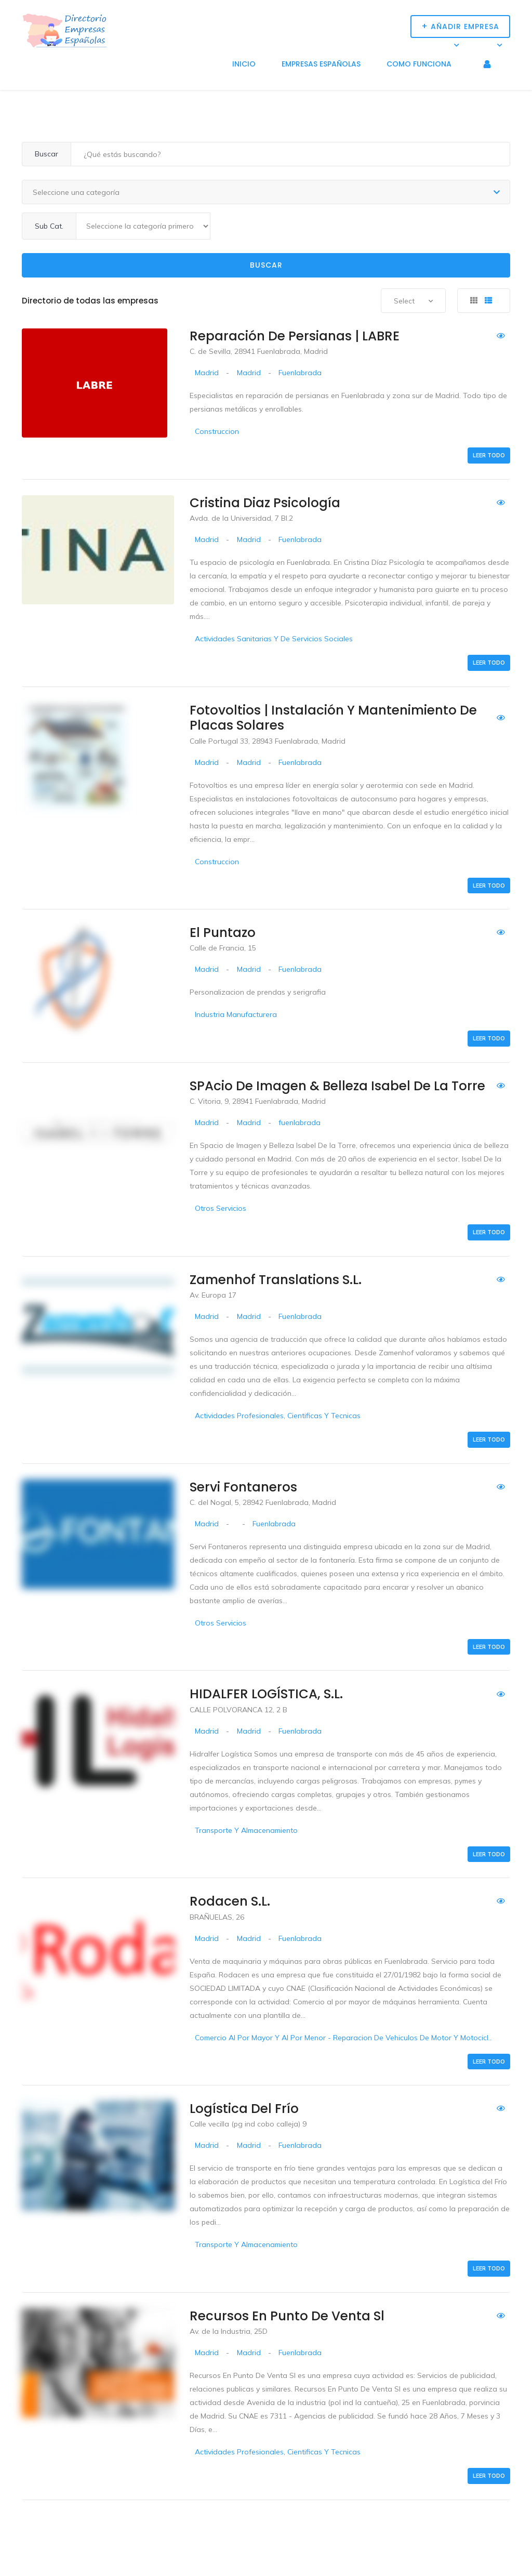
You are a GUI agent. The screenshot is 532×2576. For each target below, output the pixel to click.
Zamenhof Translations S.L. (276, 1279)
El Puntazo (223, 932)
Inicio (244, 64)
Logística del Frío (244, 2108)
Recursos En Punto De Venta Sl (287, 2315)
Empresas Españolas (321, 64)
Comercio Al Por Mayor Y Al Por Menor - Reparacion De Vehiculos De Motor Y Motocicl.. (343, 2037)
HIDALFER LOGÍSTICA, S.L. (266, 1693)
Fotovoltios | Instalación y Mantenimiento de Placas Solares (333, 718)
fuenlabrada (299, 1122)
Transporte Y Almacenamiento (246, 1830)
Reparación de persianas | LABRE (295, 336)
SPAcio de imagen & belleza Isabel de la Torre (337, 1085)
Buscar (266, 265)
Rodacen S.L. (230, 1901)
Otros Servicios (220, 1208)
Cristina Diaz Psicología (265, 502)
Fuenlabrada (300, 372)
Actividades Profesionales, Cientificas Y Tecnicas (278, 1415)
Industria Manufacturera (236, 1014)
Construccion (217, 431)
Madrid (207, 372)
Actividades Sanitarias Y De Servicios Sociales (274, 638)
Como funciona (419, 64)
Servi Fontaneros (243, 1487)
